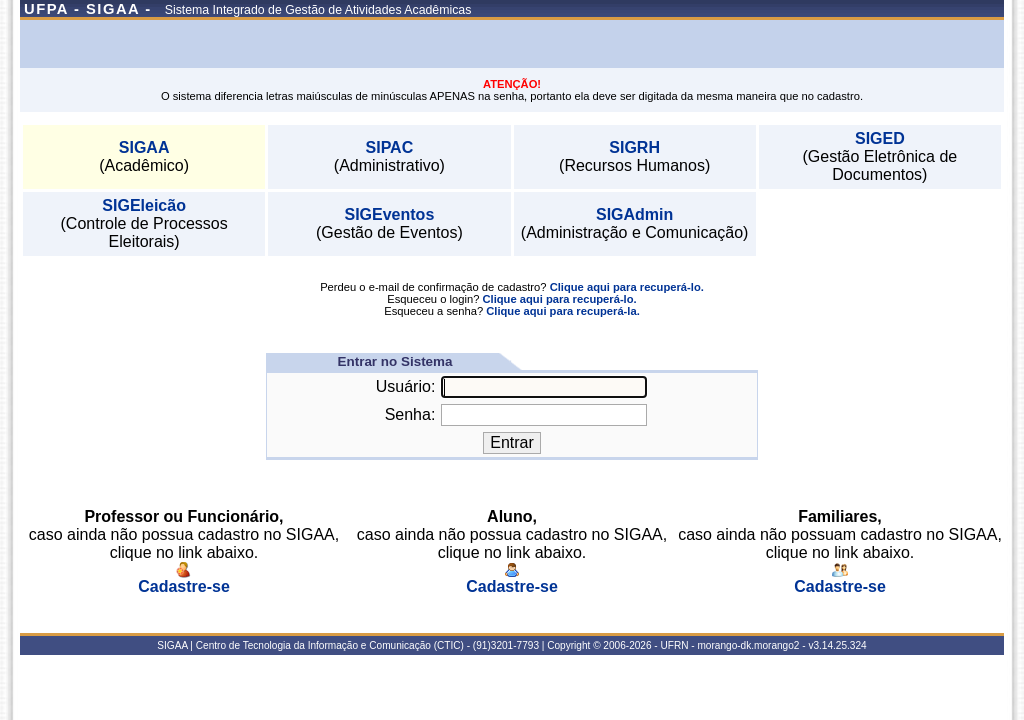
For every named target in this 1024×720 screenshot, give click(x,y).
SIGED (880, 138)
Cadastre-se (184, 579)
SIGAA (144, 147)
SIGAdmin (634, 214)
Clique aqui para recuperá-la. (563, 311)
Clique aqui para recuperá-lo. (627, 287)
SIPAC (390, 147)
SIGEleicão (144, 205)
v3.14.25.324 (837, 645)
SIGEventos (389, 214)
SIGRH (634, 147)
